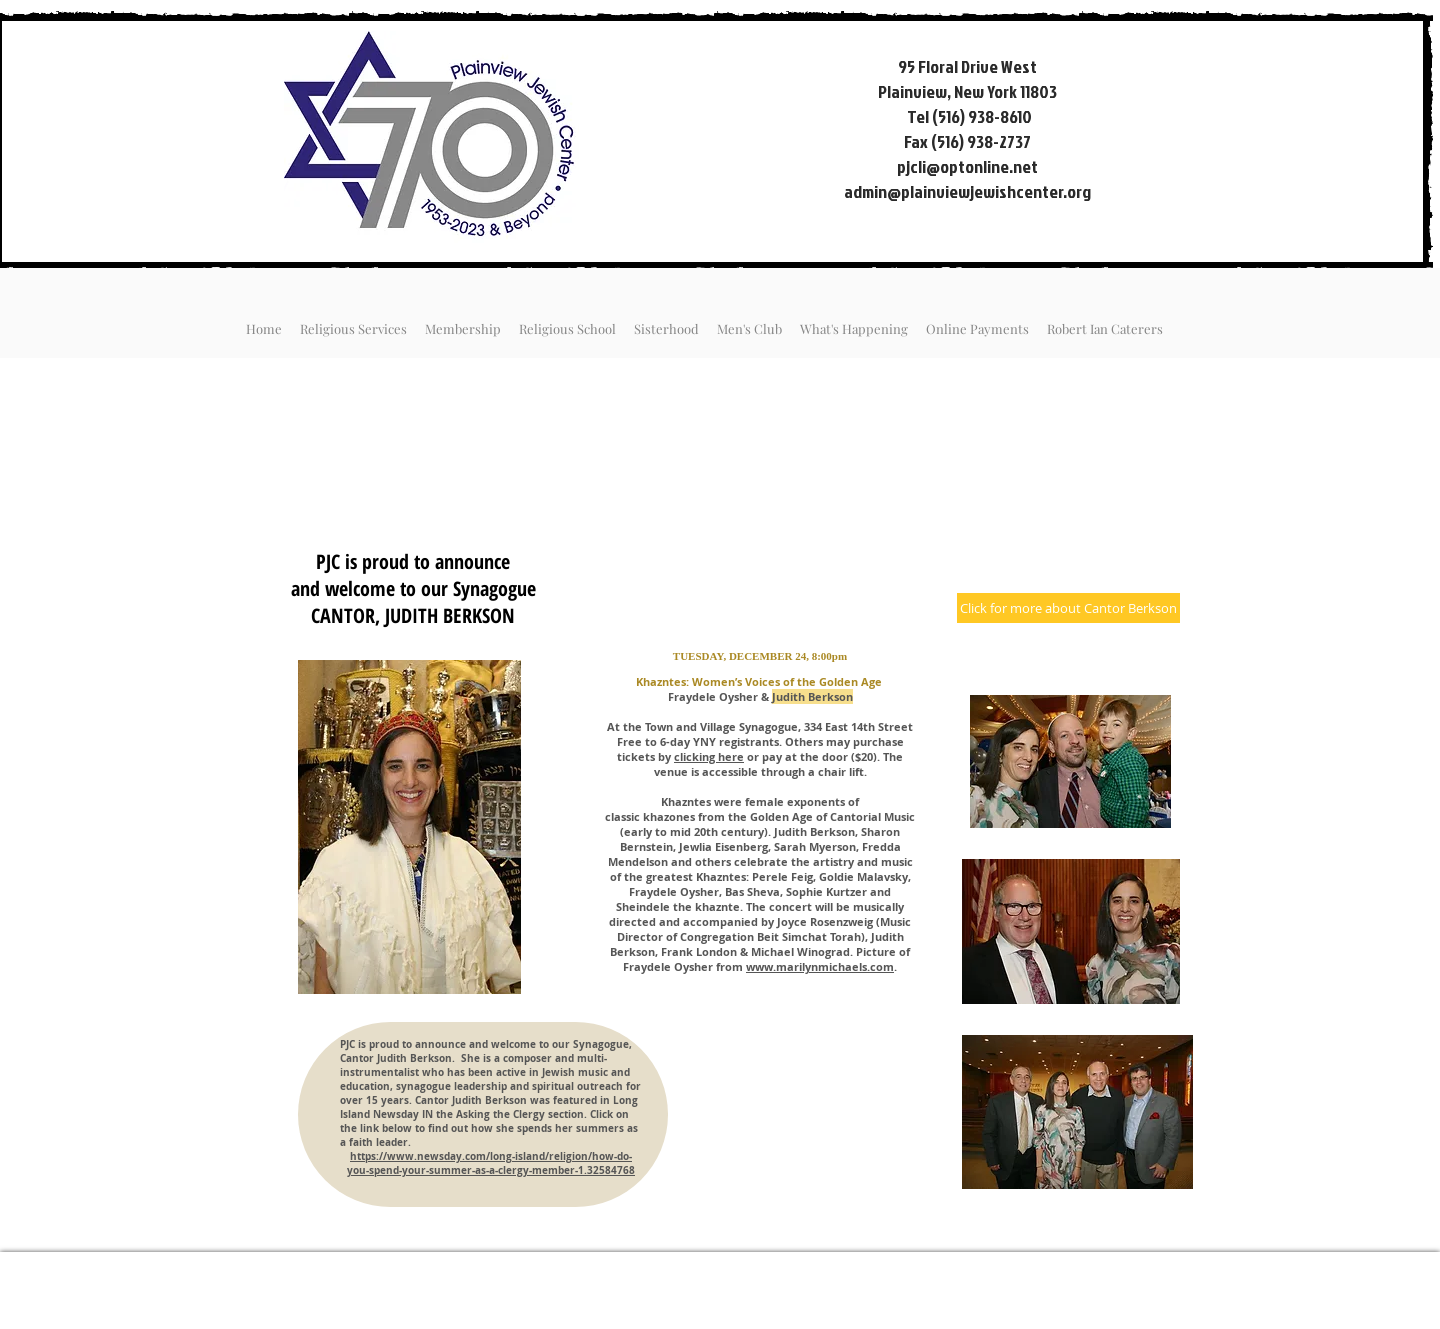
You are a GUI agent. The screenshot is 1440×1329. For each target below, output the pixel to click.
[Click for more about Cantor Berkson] (1068, 608)
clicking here (709, 756)
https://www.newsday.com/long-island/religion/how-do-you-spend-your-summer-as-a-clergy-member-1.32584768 (491, 1163)
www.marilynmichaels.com (820, 966)
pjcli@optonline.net (967, 166)
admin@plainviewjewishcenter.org (967, 191)
